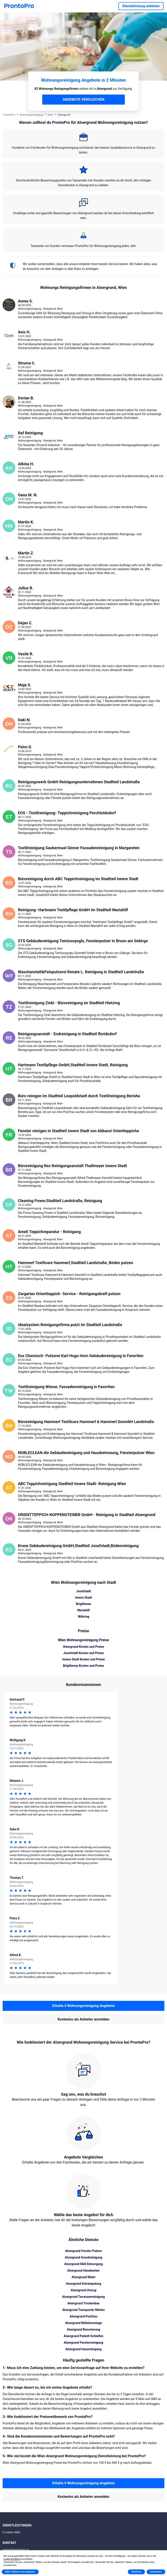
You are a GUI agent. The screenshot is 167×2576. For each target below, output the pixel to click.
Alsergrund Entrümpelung (83, 2283)
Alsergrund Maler (83, 2277)
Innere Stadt (83, 1597)
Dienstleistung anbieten (141, 6)
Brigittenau (83, 1604)
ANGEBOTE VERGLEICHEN (83, 99)
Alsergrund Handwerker (83, 2270)
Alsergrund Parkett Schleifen (83, 2336)
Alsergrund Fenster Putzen (83, 2251)
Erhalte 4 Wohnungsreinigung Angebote (83, 2006)
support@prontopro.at (15, 2549)
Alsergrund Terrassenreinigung (83, 2296)
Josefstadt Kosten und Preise (83, 1653)
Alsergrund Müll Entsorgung (83, 2264)
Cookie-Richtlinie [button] (11, 2559)
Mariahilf (83, 1610)
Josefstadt (83, 1591)
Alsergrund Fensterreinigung (83, 2342)
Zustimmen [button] (156, 2572)
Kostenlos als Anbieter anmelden (84, 2019)
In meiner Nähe (11, 2532)
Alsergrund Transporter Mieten (83, 2310)
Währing (83, 1616)
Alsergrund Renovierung (83, 2329)
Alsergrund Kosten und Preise (83, 1646)
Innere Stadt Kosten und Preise (83, 1659)
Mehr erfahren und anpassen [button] (20, 2572)
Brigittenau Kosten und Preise (83, 1665)
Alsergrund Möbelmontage (83, 2323)
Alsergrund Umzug (83, 2290)
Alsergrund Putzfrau (83, 2316)
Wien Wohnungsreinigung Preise (83, 1640)
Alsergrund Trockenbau (84, 2303)
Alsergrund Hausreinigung (84, 2349)
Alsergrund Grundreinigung (83, 2257)
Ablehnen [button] (136, 2572)
